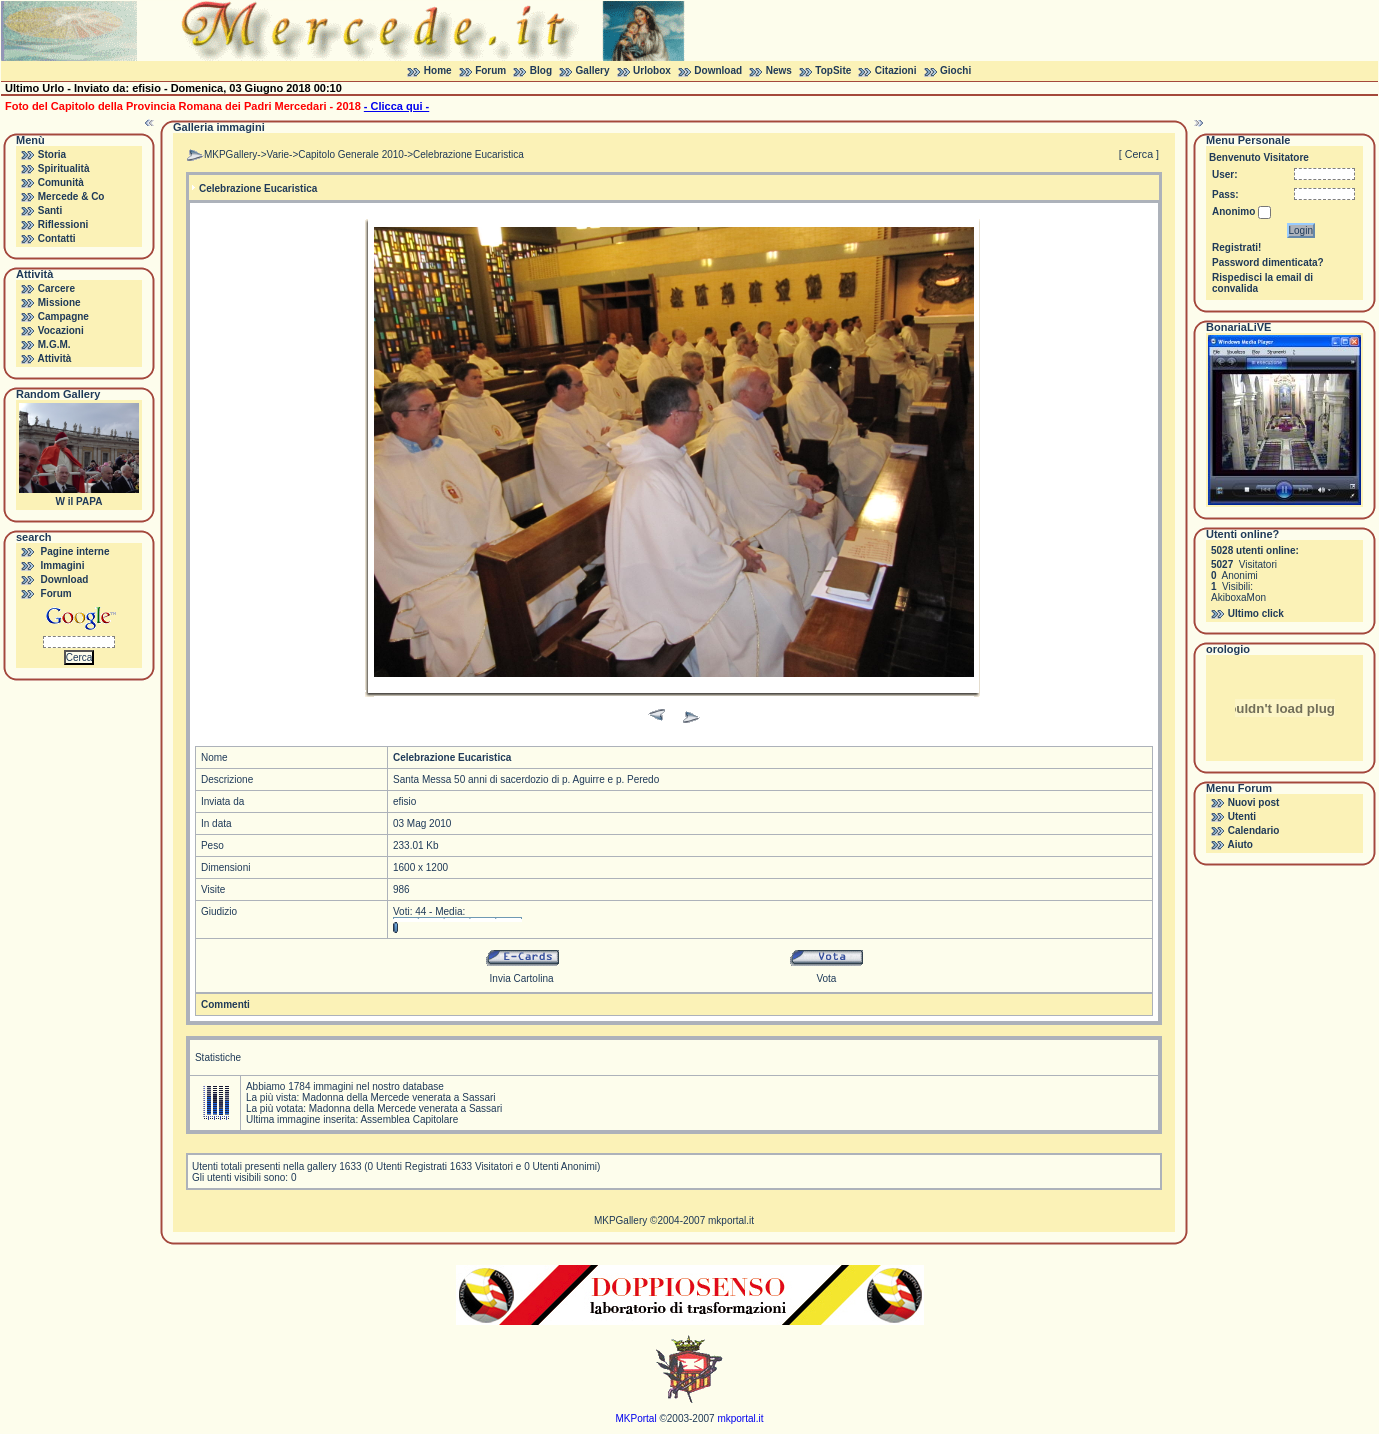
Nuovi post (1254, 802)
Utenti (1242, 816)
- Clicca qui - (396, 106)
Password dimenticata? (1268, 262)
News (779, 70)
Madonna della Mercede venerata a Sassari (398, 1097)
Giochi (955, 70)
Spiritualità (64, 168)
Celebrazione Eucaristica (468, 154)
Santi (50, 210)
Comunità (61, 182)
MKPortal (636, 1418)
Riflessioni (63, 224)
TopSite (833, 70)
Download (718, 70)
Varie (277, 154)
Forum (490, 70)
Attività (54, 358)
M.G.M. (54, 344)
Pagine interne (75, 551)
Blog (541, 70)
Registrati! (1236, 247)
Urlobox (652, 70)
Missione (59, 302)
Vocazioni (61, 330)
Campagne (63, 316)
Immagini (63, 565)
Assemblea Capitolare (409, 1119)
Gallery (593, 70)
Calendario (1254, 830)
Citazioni (896, 70)
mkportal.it (731, 1220)
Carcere (56, 288)
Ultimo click (1256, 613)
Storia (52, 154)
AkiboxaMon (1238, 597)
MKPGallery (230, 154)
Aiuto (1240, 844)
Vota (826, 978)
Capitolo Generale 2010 (351, 154)
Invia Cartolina (522, 978)
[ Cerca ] (1139, 154)
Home (438, 70)
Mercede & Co (71, 196)
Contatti (57, 238)
